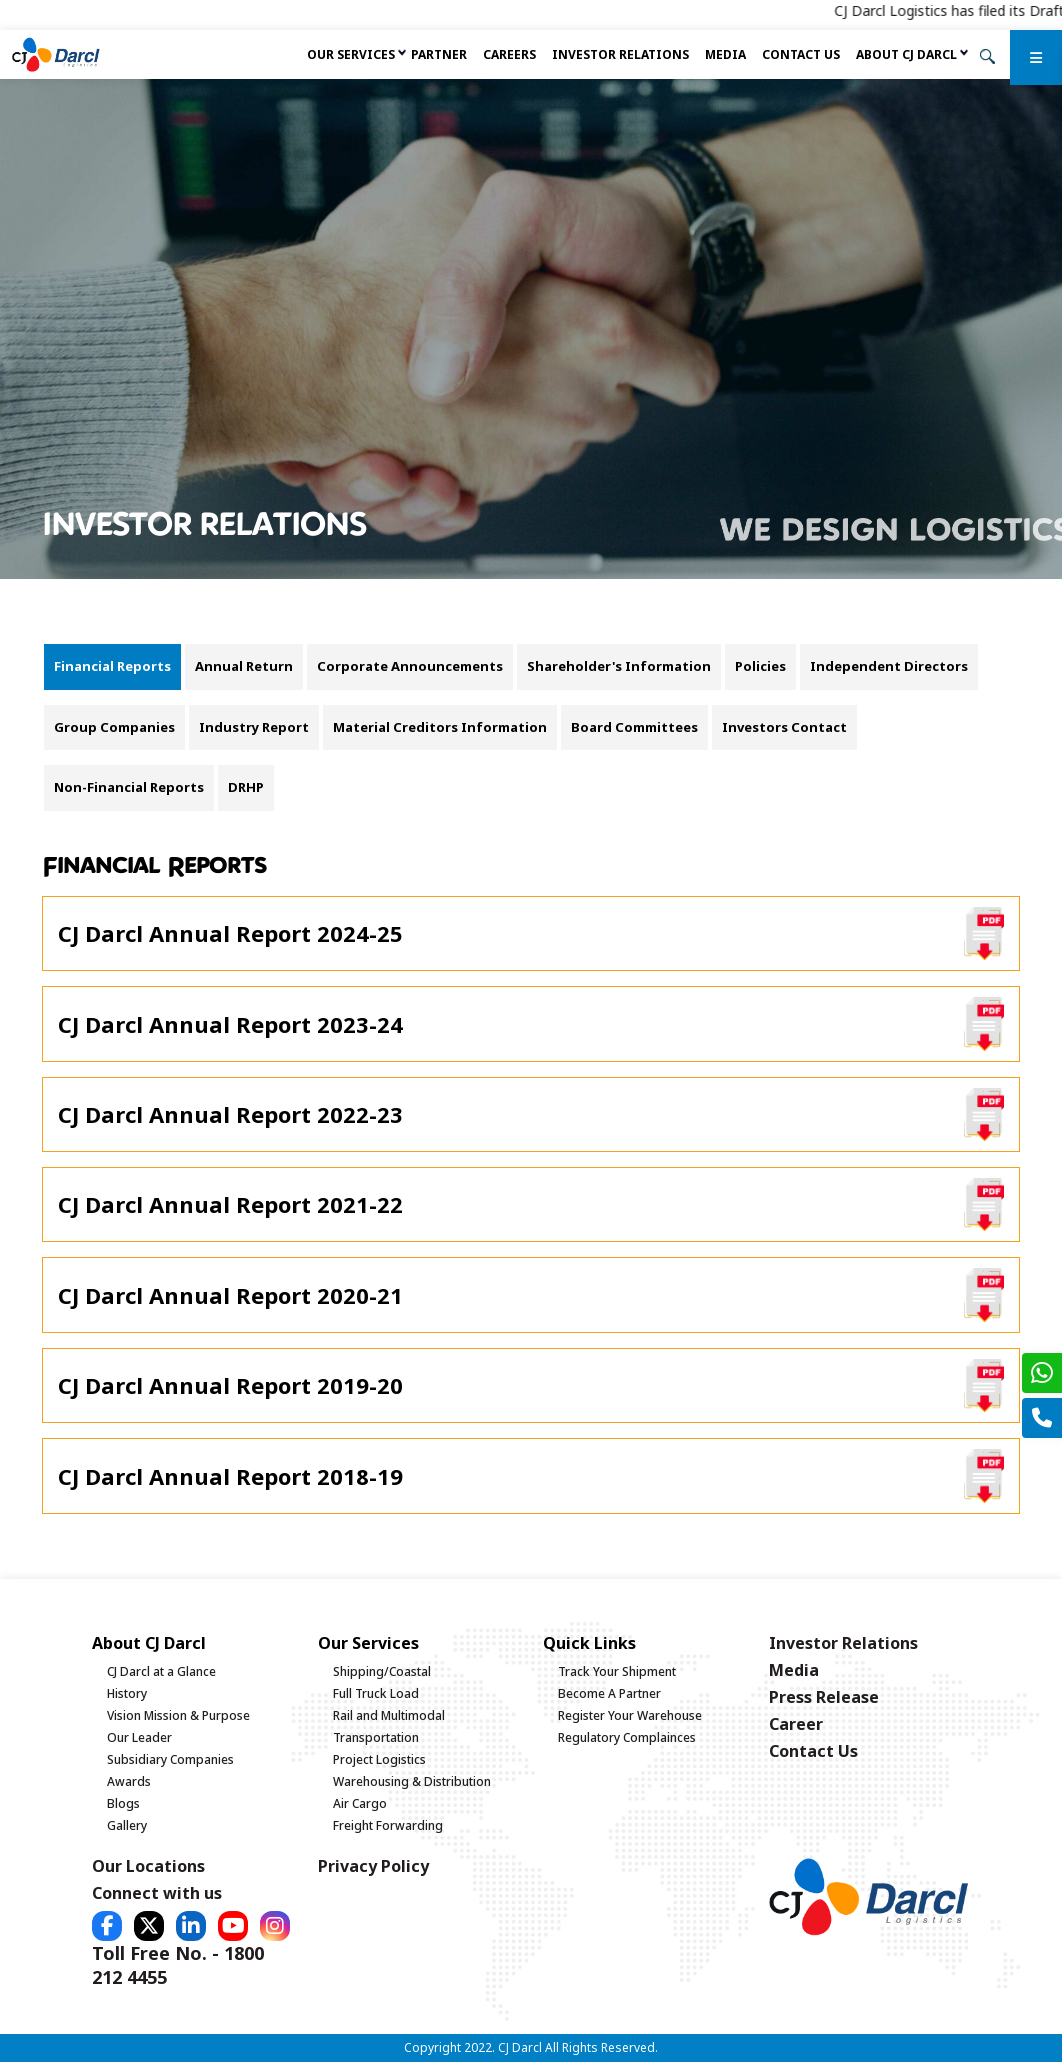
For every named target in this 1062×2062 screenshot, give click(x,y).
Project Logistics (379, 1759)
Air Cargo (360, 1803)
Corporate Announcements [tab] (410, 666)
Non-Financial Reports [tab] (129, 787)
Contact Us (801, 54)
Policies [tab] (760, 666)
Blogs (123, 1803)
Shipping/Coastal (382, 1671)
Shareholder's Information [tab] (619, 666)
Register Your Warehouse (630, 1715)
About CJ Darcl (906, 54)
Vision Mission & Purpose (178, 1715)
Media (725, 54)
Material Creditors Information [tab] (440, 727)
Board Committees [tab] (634, 727)
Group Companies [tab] (114, 727)
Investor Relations (620, 54)
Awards (129, 1781)
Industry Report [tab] (254, 727)
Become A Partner (609, 1693)
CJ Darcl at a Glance (161, 1671)
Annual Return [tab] (244, 666)
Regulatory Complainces (627, 1737)
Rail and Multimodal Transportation (389, 1726)
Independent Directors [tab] (889, 666)
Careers (509, 54)
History (127, 1693)
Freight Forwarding (388, 1825)
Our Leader (139, 1737)
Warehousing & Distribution (412, 1781)
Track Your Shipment (617, 1671)
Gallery (127, 1825)
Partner (439, 54)
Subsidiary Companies (170, 1759)
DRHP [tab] (246, 787)
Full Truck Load (376, 1693)
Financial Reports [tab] (112, 666)
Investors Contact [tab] (784, 727)
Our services (351, 54)
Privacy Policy (373, 1866)
